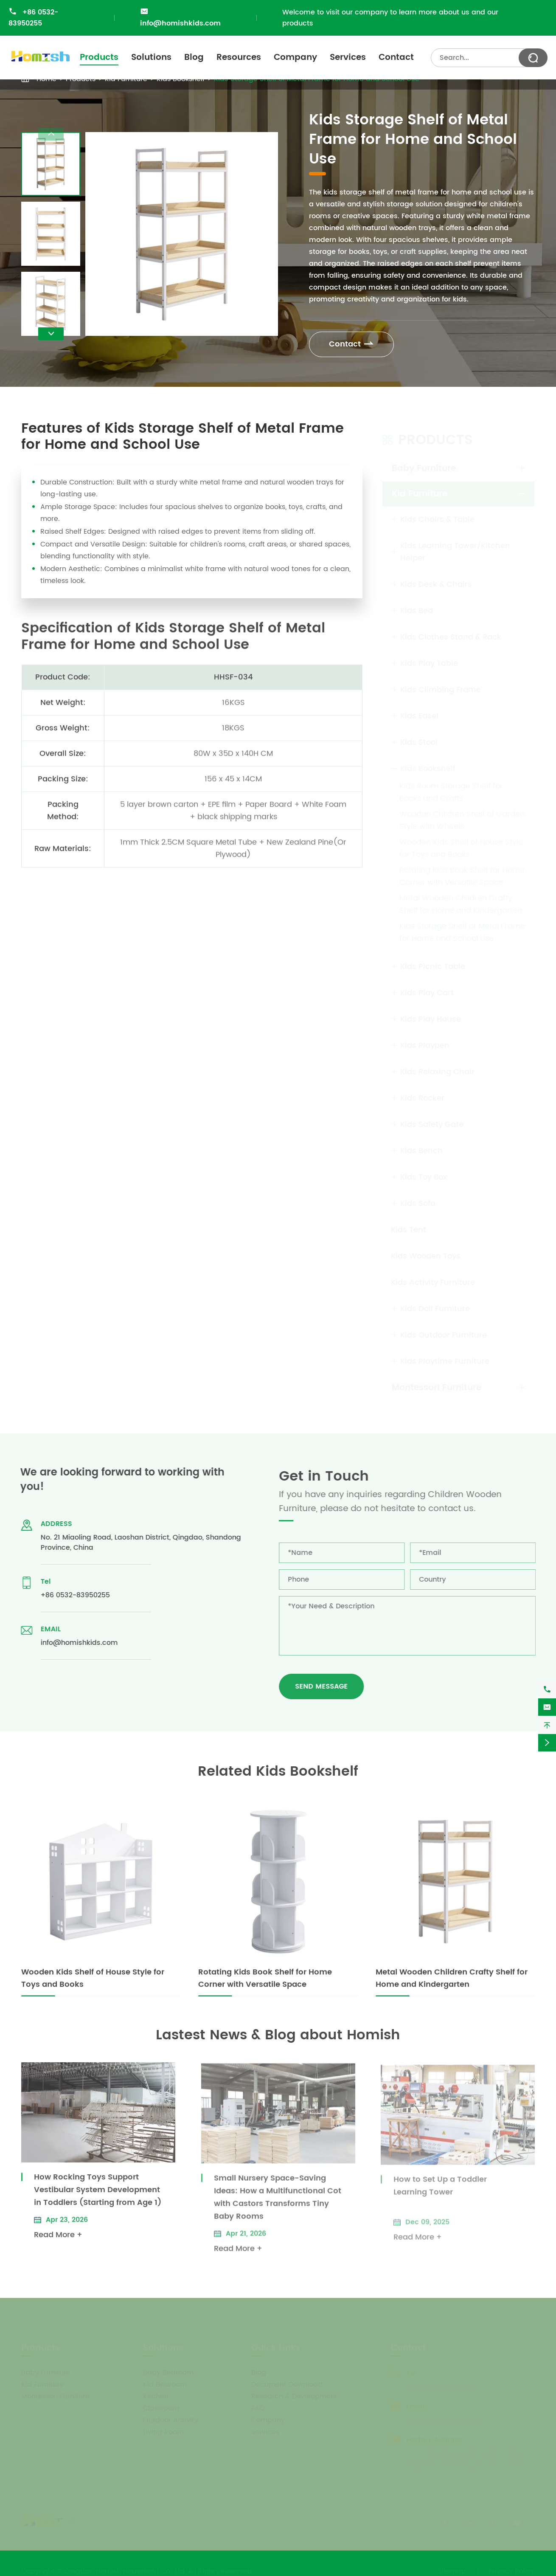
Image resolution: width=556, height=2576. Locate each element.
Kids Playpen (424, 1043)
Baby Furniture (424, 466)
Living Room (163, 2429)
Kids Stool (419, 740)
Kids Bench (421, 1148)
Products (99, 58)
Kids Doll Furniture (435, 1306)
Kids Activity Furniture (433, 1280)
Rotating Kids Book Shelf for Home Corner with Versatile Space (462, 873)
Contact (396, 58)
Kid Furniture (419, 491)
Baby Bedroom (168, 2370)
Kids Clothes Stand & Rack (450, 634)
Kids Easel (419, 713)
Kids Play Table (429, 661)
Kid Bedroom (165, 2381)
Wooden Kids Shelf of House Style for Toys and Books (461, 845)
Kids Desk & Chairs (436, 582)
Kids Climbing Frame (440, 687)
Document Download (287, 2381)
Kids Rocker (422, 1096)
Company (295, 58)
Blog (194, 58)
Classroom (161, 2405)
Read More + (58, 2241)
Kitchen (155, 2393)
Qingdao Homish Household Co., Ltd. (125, 2568)
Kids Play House (430, 1017)
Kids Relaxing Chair (437, 1069)
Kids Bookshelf (427, 766)
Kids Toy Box (423, 1174)
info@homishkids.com (180, 23)
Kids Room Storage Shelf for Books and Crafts (451, 789)
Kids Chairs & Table (437, 517)
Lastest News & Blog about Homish (278, 2035)
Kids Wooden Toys (426, 1253)
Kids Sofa (417, 1201)
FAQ (258, 2405)
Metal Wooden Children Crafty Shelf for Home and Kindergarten (460, 902)
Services (348, 58)
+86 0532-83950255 (33, 18)
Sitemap (452, 2568)
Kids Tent (408, 1227)
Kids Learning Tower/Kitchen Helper (455, 549)
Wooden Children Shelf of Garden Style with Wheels (462, 817)
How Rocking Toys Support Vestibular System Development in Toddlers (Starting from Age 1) (97, 2196)
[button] (50, 333)
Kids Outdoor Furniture (443, 1332)
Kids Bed (416, 608)
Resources (238, 58)
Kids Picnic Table (432, 964)
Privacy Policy (512, 2568)
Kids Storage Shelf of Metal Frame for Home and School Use (462, 930)
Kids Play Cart (427, 990)
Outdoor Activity (170, 2417)
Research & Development (294, 2393)
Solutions (151, 58)
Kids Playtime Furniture (444, 1359)
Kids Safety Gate (431, 1122)
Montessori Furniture (436, 1385)
